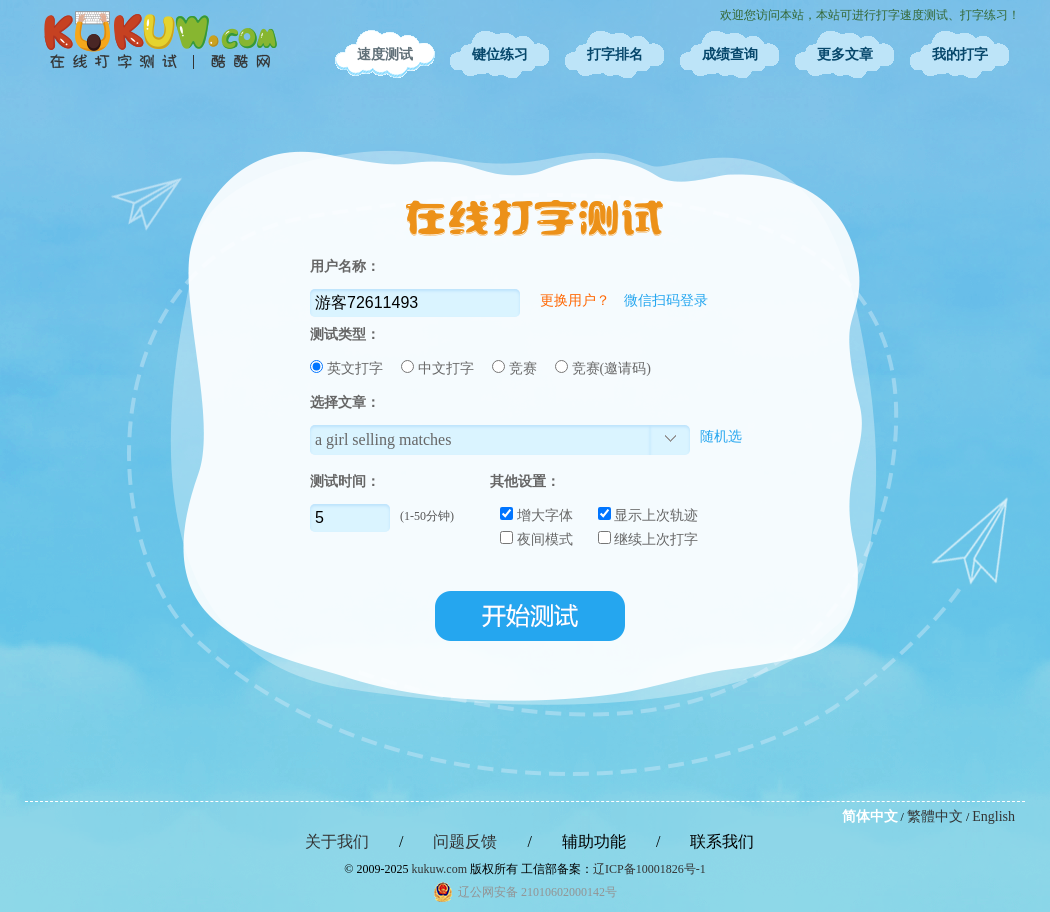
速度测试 (385, 54)
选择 (670, 440)
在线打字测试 (160, 40)
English (993, 816)
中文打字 (439, 368)
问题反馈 (465, 841)
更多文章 (845, 54)
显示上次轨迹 (648, 515)
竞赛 (516, 368)
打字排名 (615, 54)
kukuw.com (439, 869)
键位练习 (500, 54)
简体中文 (870, 816)
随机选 (721, 436)
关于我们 (337, 841)
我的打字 (960, 54)
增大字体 (536, 515)
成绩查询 (730, 54)
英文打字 (348, 368)
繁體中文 (935, 816)
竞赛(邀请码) (603, 368)
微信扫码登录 (666, 300)
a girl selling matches (383, 439)
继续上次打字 (648, 539)
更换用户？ (575, 300)
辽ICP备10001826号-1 (649, 869)
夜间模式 (536, 539)
